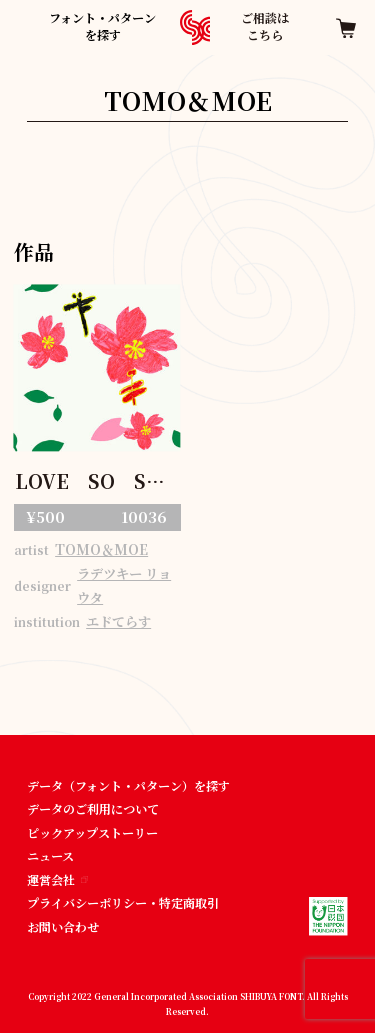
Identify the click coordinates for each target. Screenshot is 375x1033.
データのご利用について (93, 808)
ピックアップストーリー (92, 832)
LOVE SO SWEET (97, 482)
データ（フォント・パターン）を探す (128, 785)
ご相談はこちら (265, 26)
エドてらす (118, 621)
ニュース (50, 855)
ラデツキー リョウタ (124, 585)
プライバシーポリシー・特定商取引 (123, 902)
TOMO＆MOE (101, 549)
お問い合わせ (63, 926)
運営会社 (57, 879)
